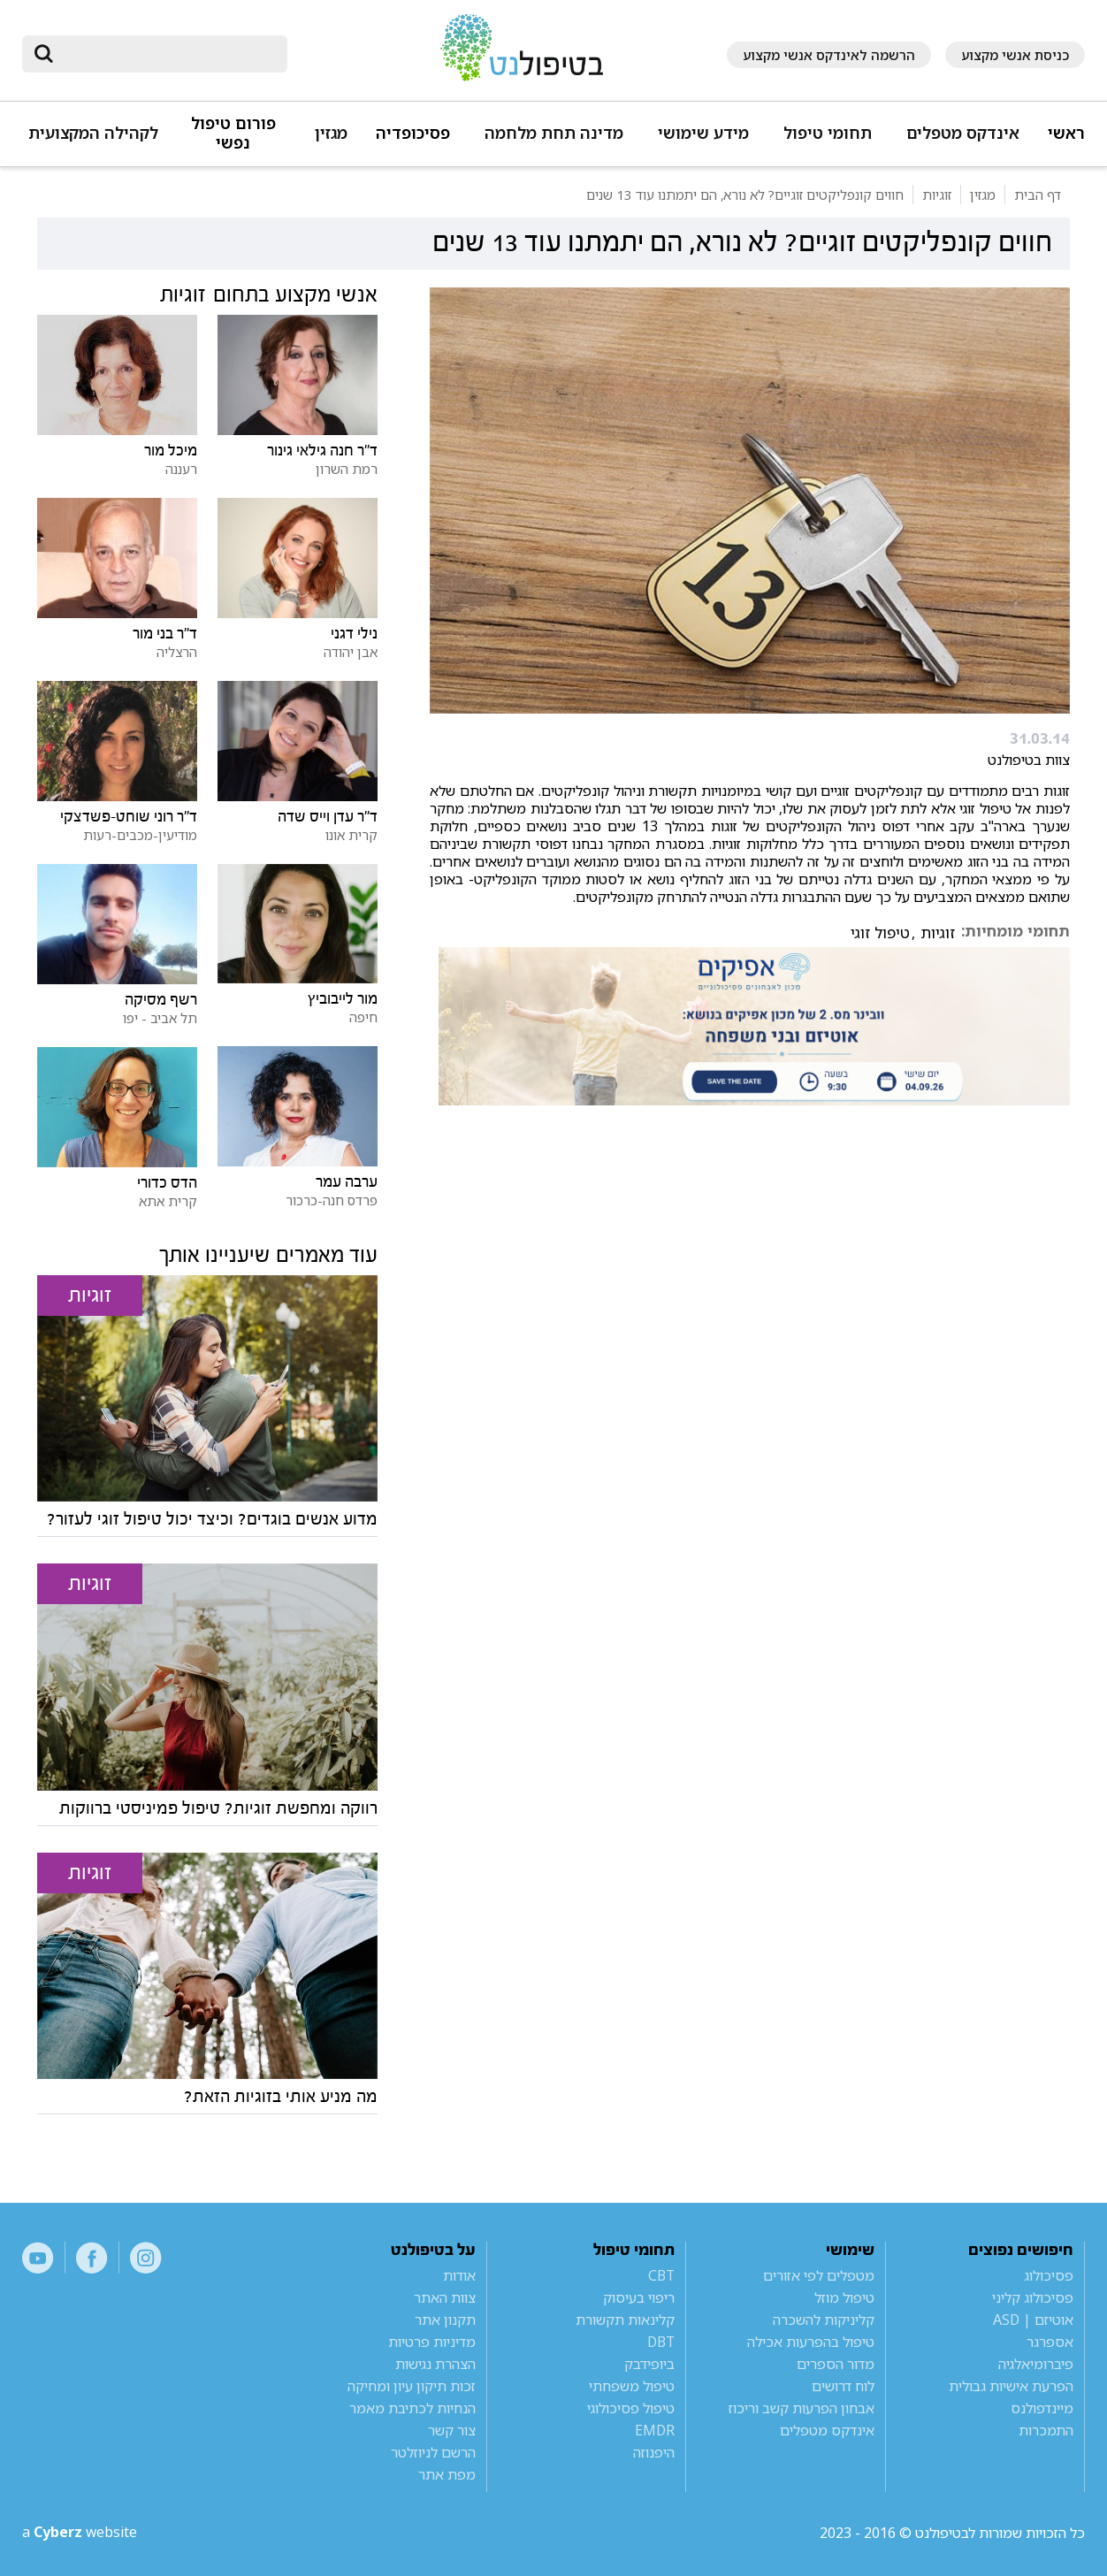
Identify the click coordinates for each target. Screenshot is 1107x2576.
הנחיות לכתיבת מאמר (412, 2408)
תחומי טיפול (827, 133)
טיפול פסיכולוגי (631, 2408)
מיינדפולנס (1042, 2408)
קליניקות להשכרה (823, 2319)
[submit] (44, 54)
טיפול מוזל (844, 2297)
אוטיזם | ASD (1033, 2319)
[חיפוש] (167, 54)
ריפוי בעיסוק (639, 2297)
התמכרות (1046, 2430)
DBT (661, 2342)
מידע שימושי (703, 133)
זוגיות (938, 933)
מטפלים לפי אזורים (818, 2275)
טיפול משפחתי (632, 2386)
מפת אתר (447, 2474)
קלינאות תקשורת (625, 2319)
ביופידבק (649, 2364)
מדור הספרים (835, 2364)
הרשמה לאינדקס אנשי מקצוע (829, 55)
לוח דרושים (843, 2386)
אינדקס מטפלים (962, 133)
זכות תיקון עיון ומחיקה (411, 2386)
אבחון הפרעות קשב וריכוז (801, 2408)
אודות (459, 2275)
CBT (661, 2275)
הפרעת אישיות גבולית (1011, 2386)
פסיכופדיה (413, 133)
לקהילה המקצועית (93, 133)
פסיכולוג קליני (1032, 2297)
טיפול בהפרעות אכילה (810, 2342)
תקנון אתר (445, 2319)
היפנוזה (654, 2452)
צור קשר (452, 2430)
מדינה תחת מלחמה (554, 133)
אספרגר (1050, 2342)
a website (79, 2532)
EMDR (655, 2430)
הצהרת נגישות (435, 2364)
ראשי (1066, 133)
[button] (960, 141)
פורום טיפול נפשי (233, 133)
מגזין (331, 133)
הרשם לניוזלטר (433, 2452)
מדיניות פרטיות (432, 2342)
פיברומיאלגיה (1035, 2364)
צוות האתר (445, 2297)
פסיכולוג (1048, 2275)
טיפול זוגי (880, 933)
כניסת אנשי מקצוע (1015, 55)
